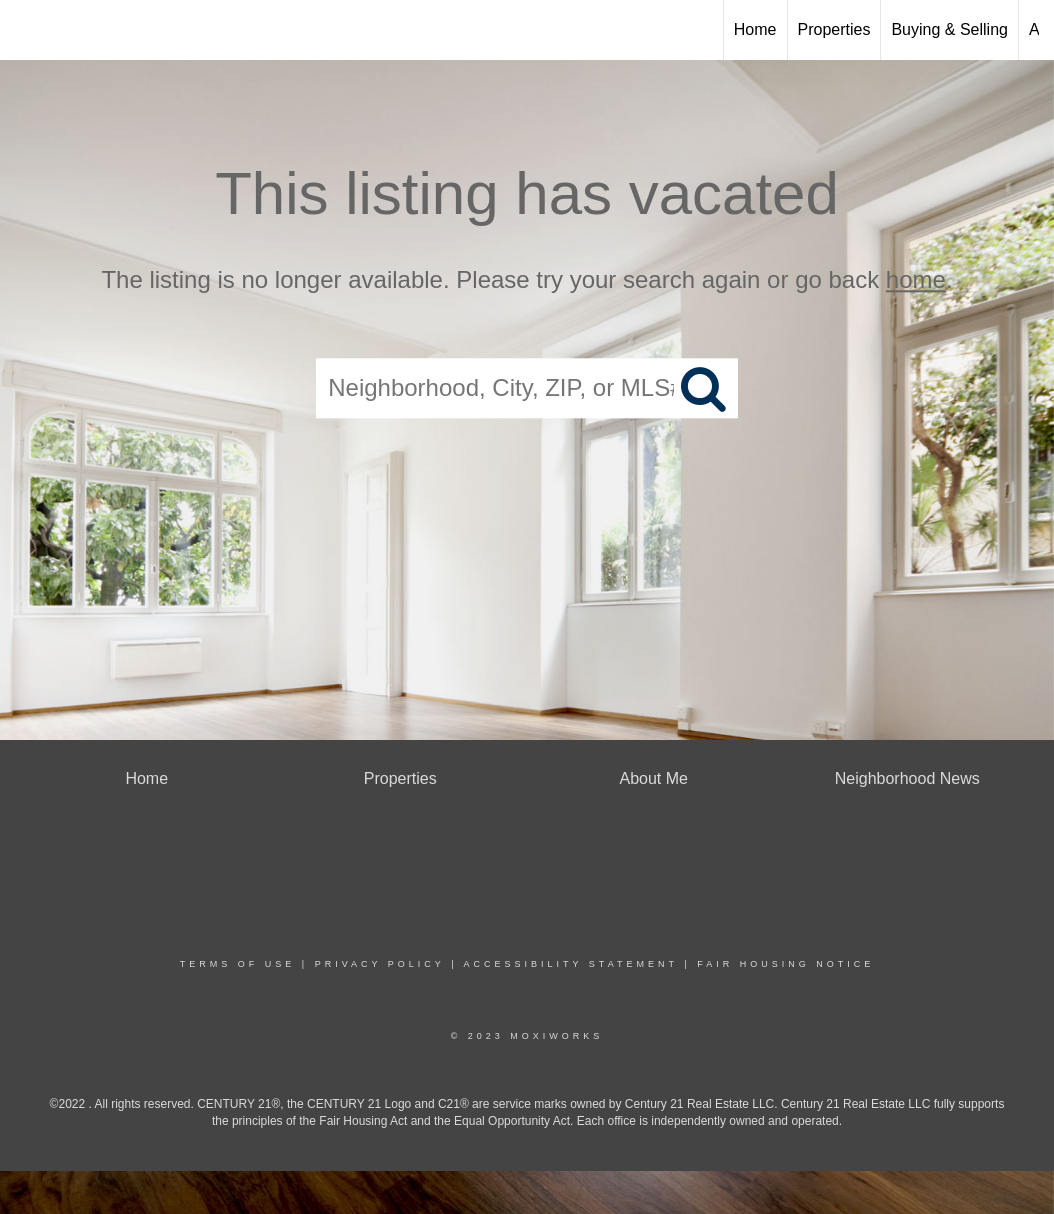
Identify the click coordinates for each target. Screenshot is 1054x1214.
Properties (834, 29)
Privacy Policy (380, 964)
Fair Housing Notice (785, 964)
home (916, 279)
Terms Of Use (238, 964)
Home (755, 29)
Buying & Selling (949, 29)
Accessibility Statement (571, 964)
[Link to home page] (25, 27)
